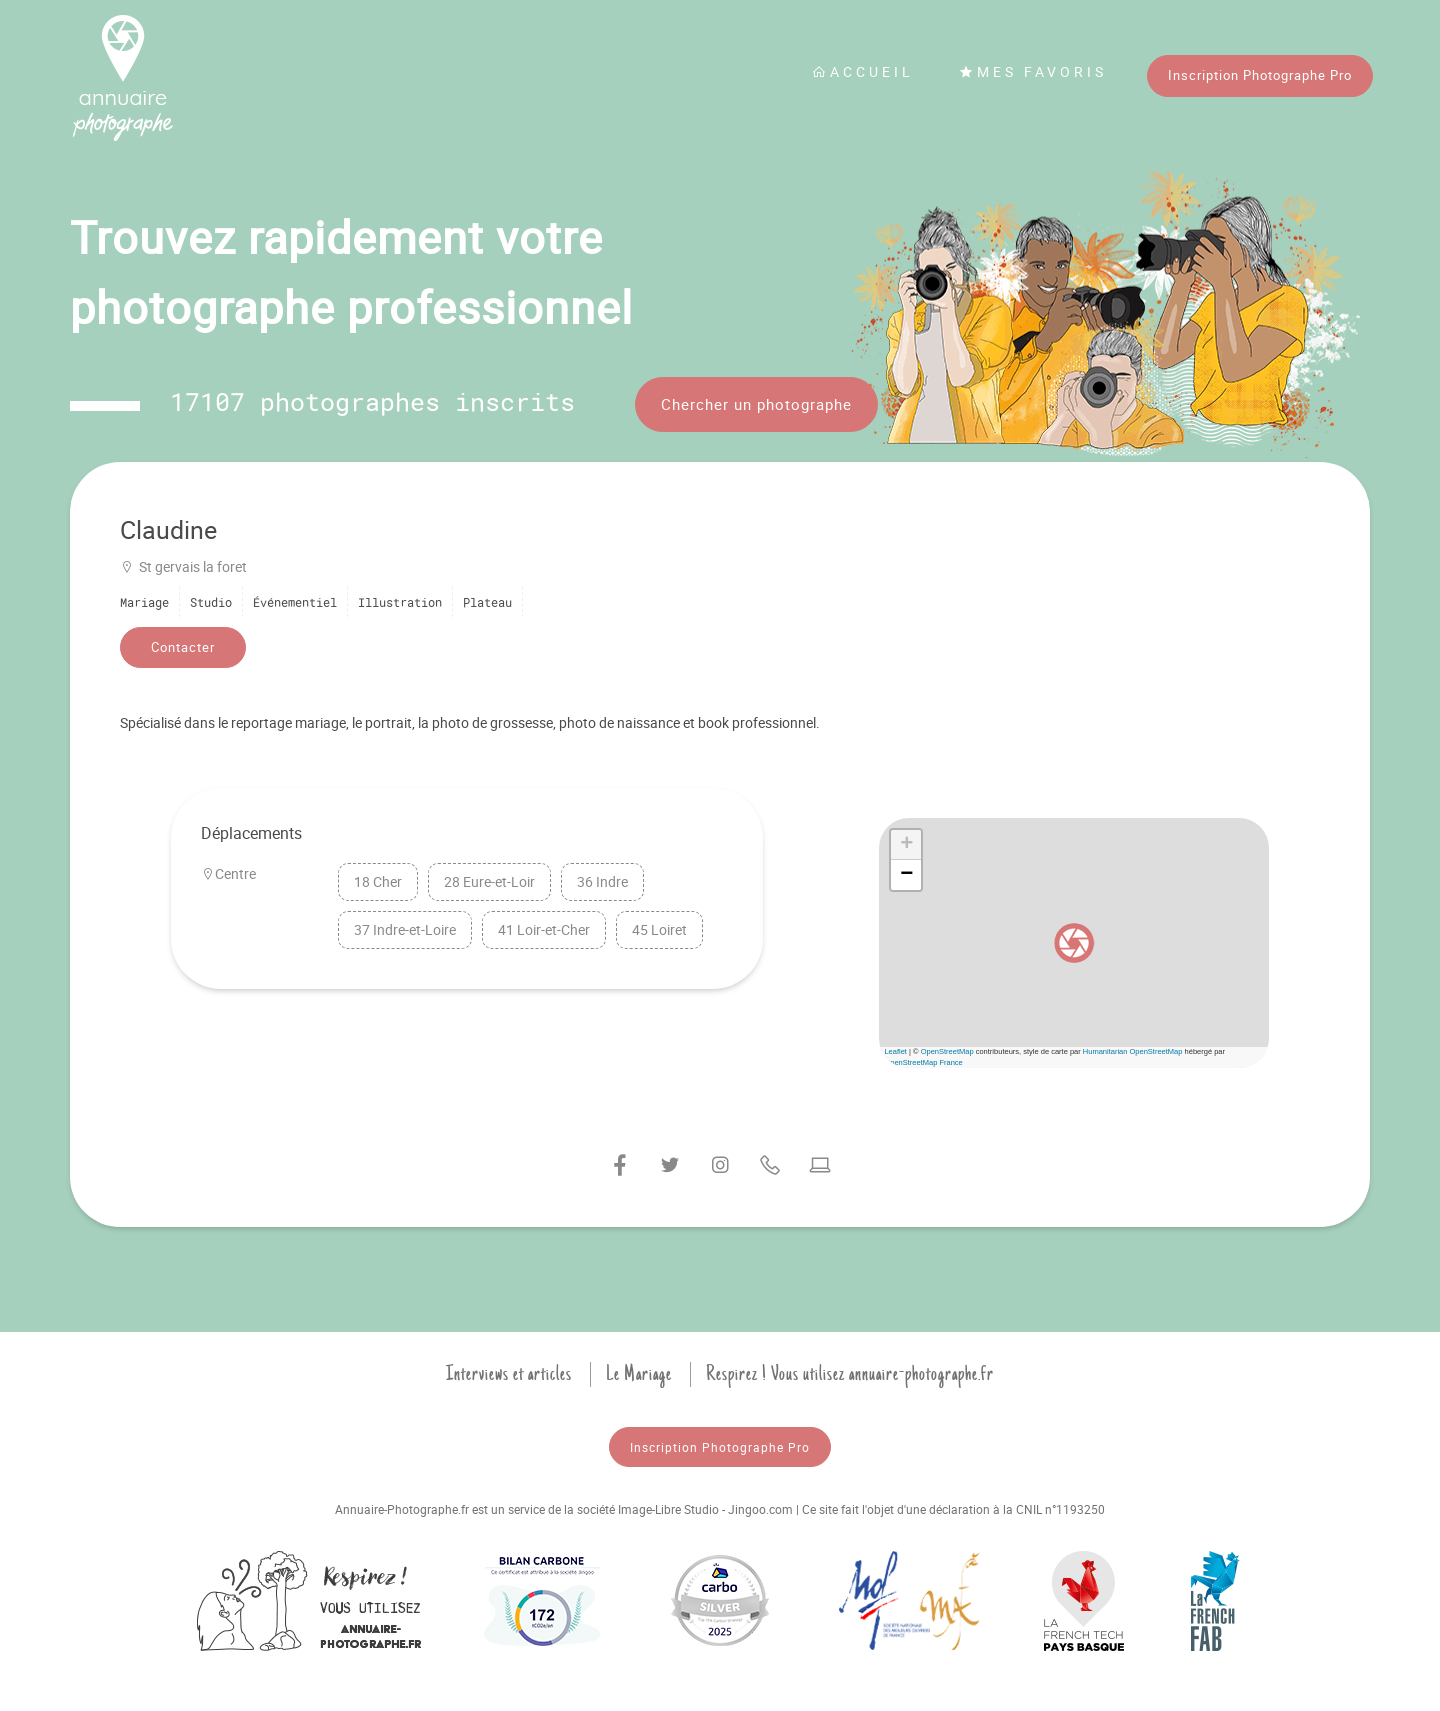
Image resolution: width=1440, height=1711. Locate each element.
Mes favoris (1033, 71)
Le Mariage (639, 1374)
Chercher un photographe (756, 404)
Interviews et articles (509, 1374)
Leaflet (895, 1051)
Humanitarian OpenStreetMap (1133, 1051)
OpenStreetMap (947, 1051)
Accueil (863, 71)
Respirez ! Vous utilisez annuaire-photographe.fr (850, 1374)
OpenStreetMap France (923, 1062)
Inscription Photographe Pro (1260, 75)
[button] (1074, 943)
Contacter (183, 647)
